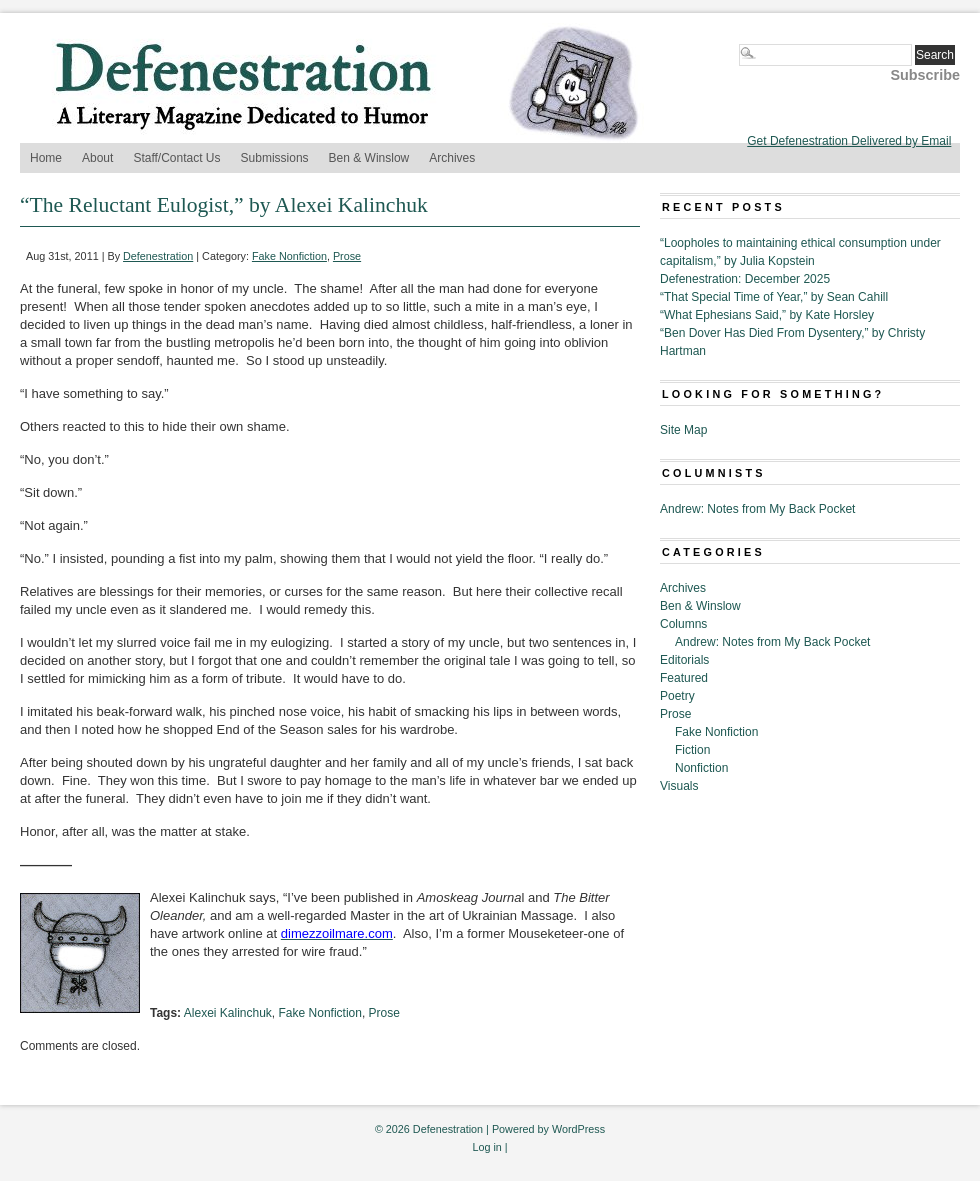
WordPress (578, 1129)
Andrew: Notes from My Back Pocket (757, 509)
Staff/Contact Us (176, 158)
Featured (684, 678)
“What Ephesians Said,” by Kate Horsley (767, 315)
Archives (452, 158)
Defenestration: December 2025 (745, 279)
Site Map (683, 430)
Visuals (679, 786)
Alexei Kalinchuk (228, 1013)
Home (46, 158)
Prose (347, 256)
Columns (683, 624)
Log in (486, 1147)
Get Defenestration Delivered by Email (849, 141)
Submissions (275, 158)
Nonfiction (701, 768)
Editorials (684, 660)
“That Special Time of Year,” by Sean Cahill (774, 297)
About (97, 158)
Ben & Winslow (369, 158)
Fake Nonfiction (289, 256)
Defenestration (158, 256)
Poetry (677, 696)
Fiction (692, 750)
